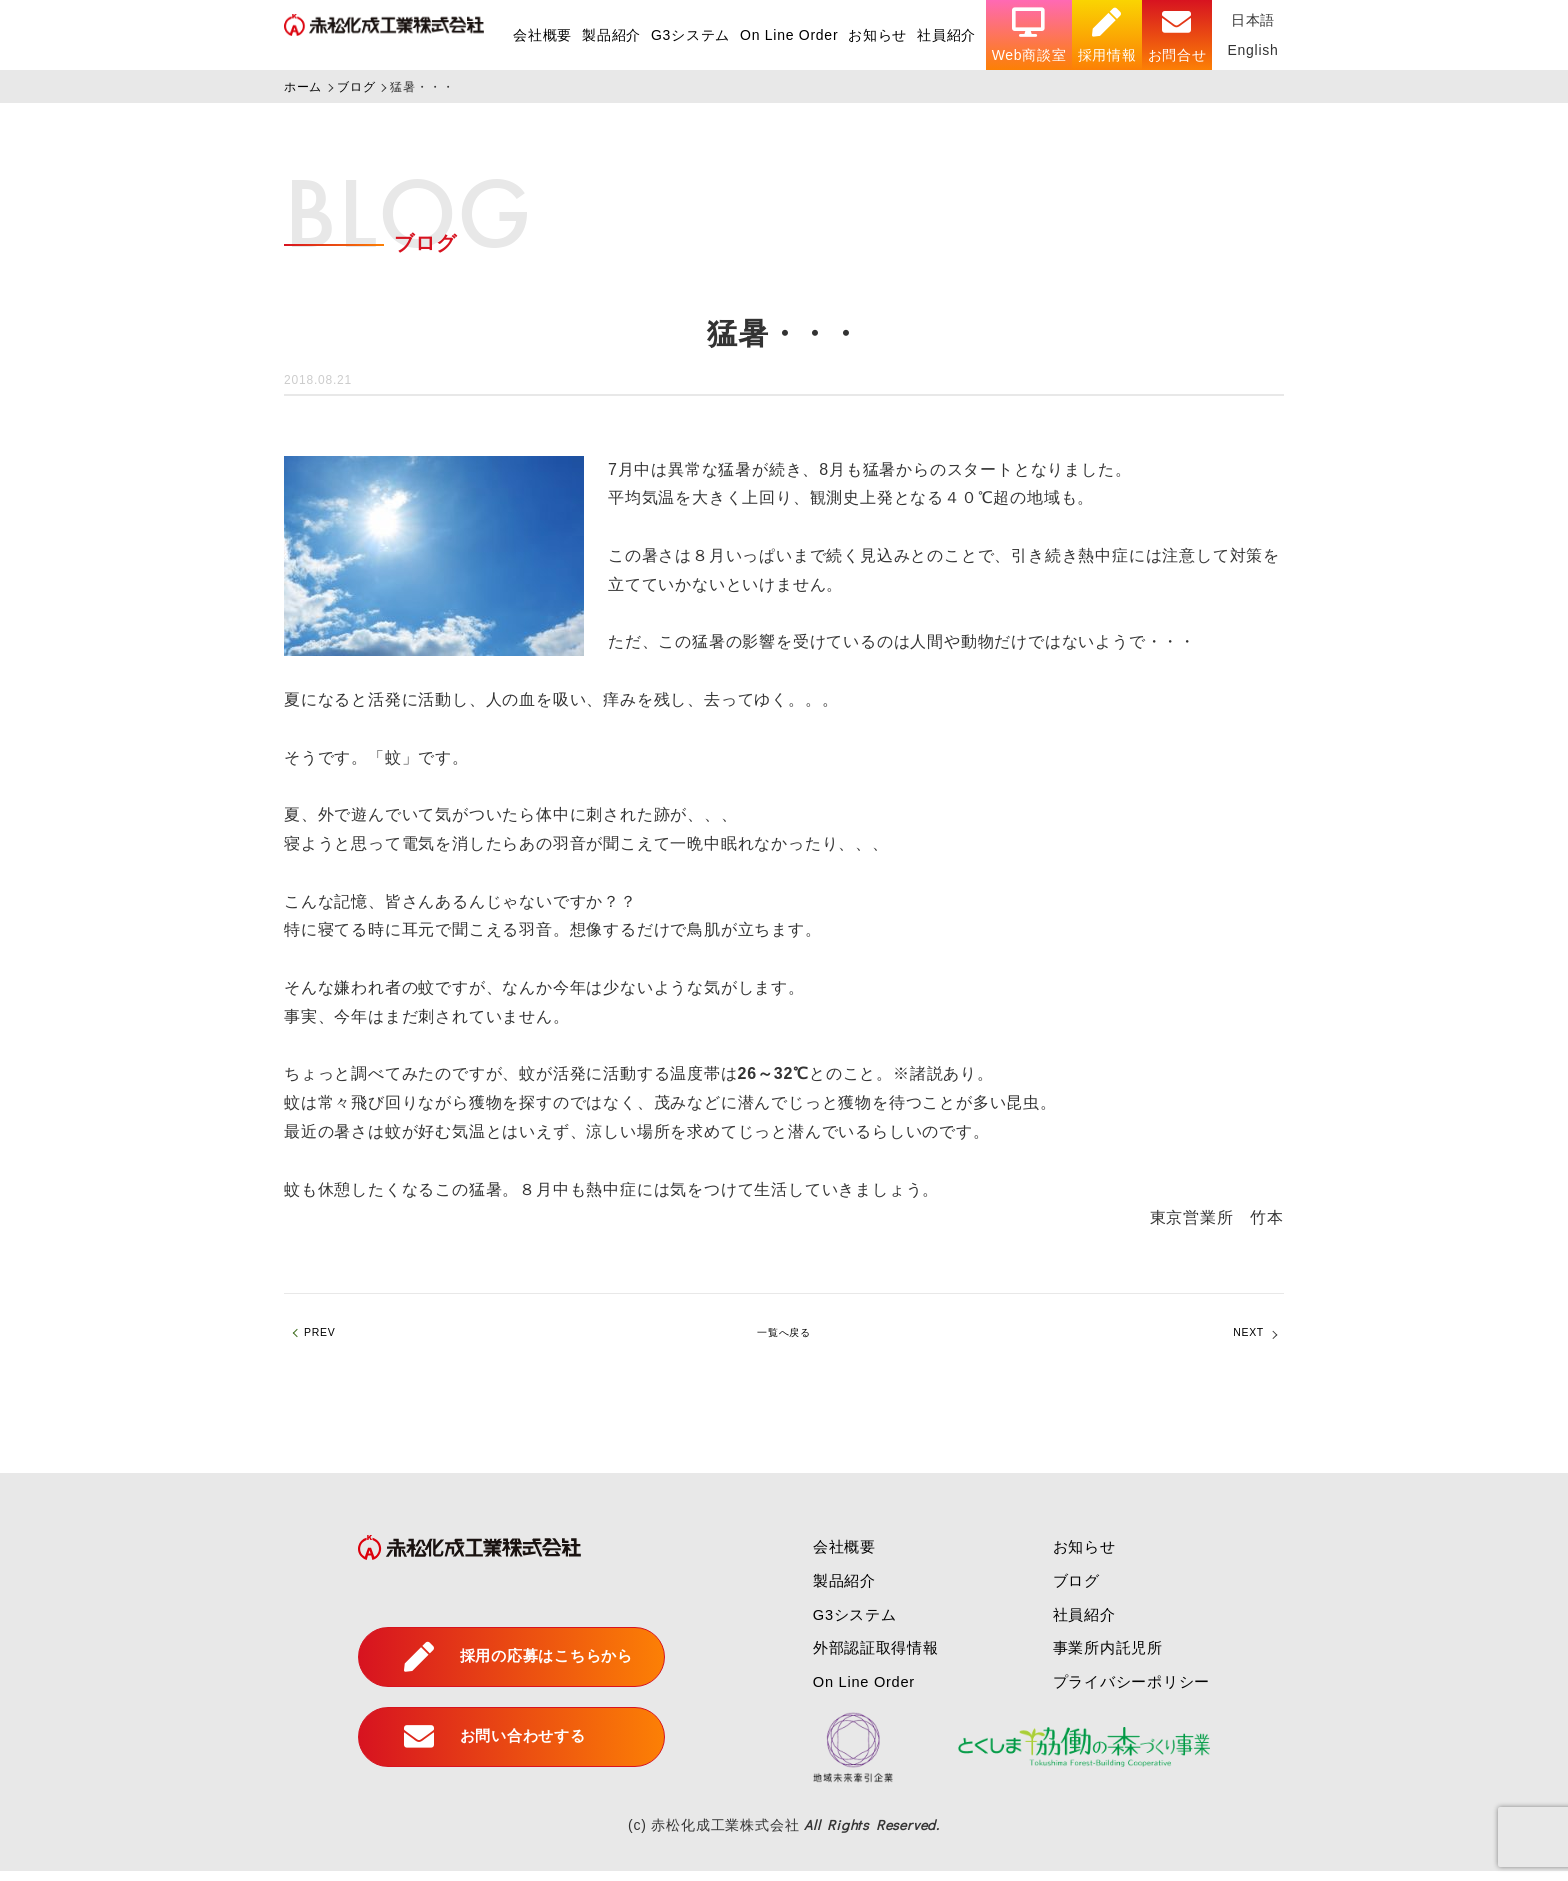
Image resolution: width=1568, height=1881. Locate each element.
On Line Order (786, 35)
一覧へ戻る (784, 1337)
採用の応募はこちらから (509, 1667)
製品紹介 (608, 35)
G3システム (687, 35)
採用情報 (1106, 35)
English (1253, 50)
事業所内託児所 (1108, 1657)
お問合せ (1176, 35)
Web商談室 (1027, 35)
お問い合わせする (484, 1747)
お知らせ (875, 35)
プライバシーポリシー (1133, 1691)
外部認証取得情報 (868, 1657)
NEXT (1241, 1337)
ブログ (1074, 1590)
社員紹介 (945, 35)
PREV (327, 1337)
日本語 (1253, 20)
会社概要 (538, 35)
